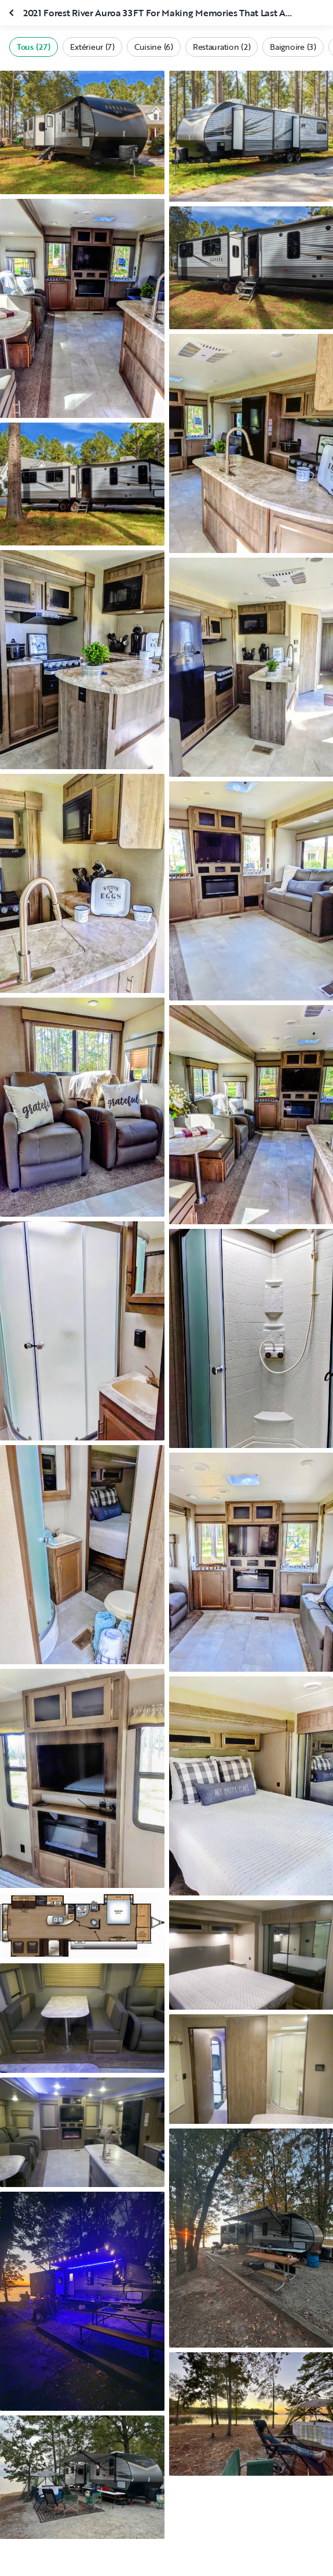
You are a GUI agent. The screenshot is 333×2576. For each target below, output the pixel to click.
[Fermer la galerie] (12, 13)
